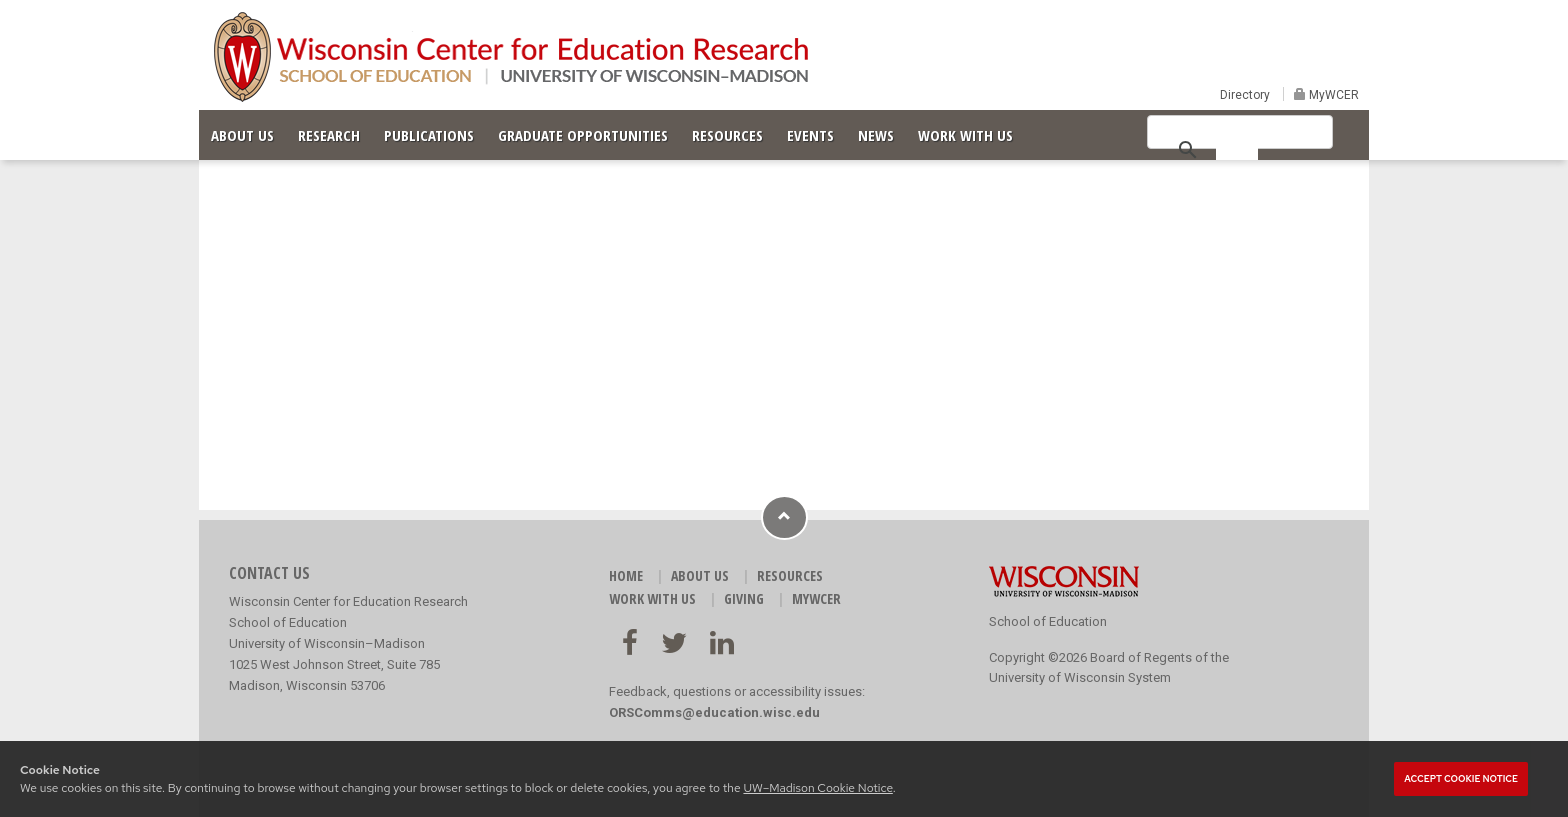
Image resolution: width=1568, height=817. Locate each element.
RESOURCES (727, 135)
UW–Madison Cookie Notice (817, 788)
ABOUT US (242, 135)
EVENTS (810, 135)
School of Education (1048, 621)
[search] (1237, 148)
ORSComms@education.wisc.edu (714, 712)
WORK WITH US (965, 135)
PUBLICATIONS (429, 135)
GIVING (744, 598)
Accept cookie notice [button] (1461, 779)
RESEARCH (329, 135)
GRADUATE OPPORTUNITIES (583, 135)
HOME (626, 575)
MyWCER (1332, 95)
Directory (1245, 95)
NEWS (876, 135)
